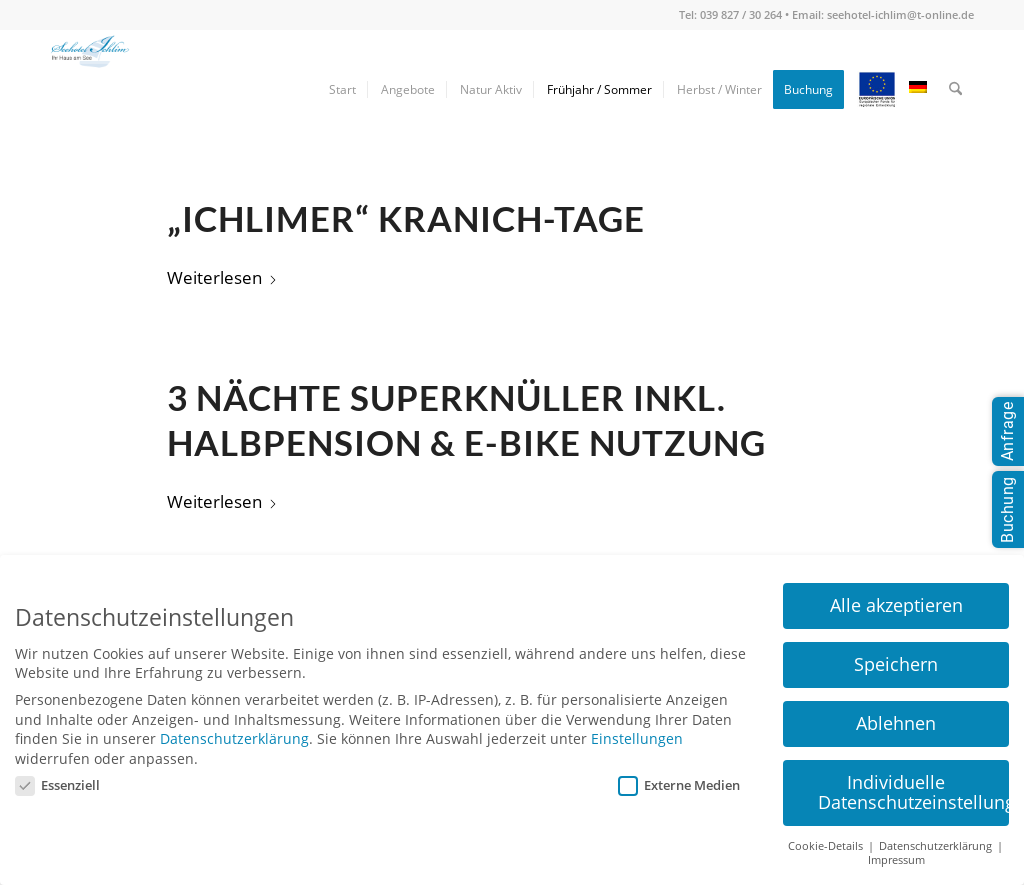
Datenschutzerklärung (234, 738)
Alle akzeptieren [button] (896, 605)
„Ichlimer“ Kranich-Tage (406, 218)
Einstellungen (637, 738)
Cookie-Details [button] (827, 846)
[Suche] (955, 89)
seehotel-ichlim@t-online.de (900, 14)
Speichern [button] (896, 664)
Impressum (896, 860)
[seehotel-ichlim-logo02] (90, 89)
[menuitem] (342, 89)
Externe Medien (679, 785)
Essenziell (57, 785)
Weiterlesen (222, 277)
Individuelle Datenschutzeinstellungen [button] (913, 792)
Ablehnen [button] (896, 723)
